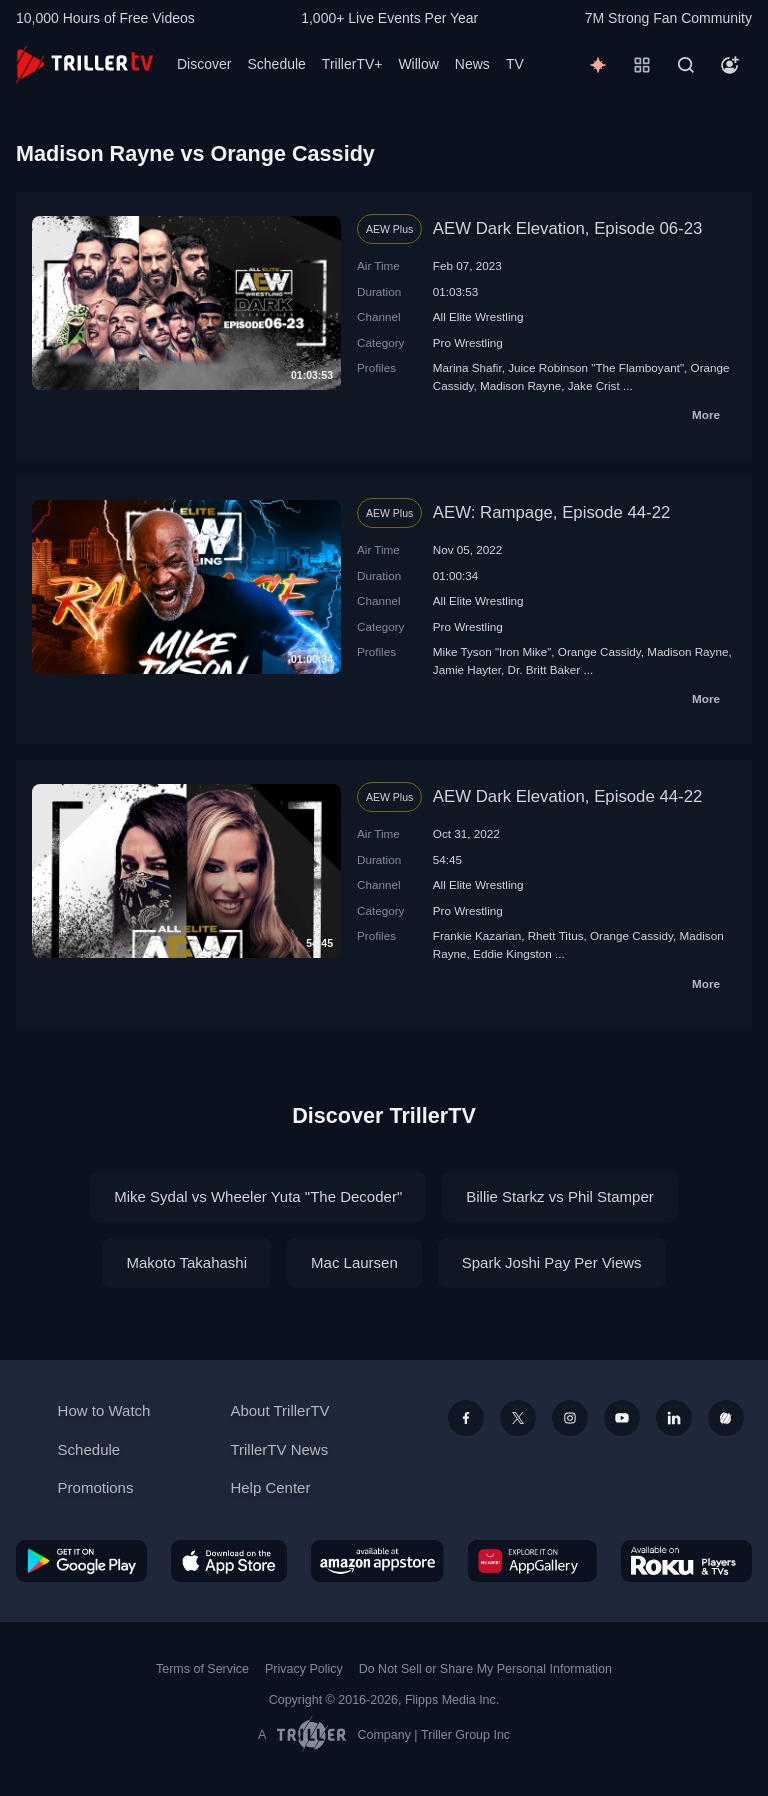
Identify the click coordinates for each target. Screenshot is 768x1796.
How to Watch (104, 1410)
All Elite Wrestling (478, 316)
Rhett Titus (556, 935)
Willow (418, 64)
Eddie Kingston (512, 953)
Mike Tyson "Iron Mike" (492, 651)
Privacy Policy (304, 1669)
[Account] (730, 65)
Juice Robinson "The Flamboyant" (596, 367)
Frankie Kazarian (477, 935)
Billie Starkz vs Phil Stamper (560, 1196)
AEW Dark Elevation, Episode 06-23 (568, 228)
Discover (204, 64)
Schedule (276, 64)
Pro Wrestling (468, 342)
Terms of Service (202, 1669)
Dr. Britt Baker (544, 669)
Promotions (96, 1487)
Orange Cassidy (599, 651)
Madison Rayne (520, 385)
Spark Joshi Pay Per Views (552, 1262)
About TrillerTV (279, 1410)
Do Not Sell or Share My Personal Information (485, 1669)
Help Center (270, 1487)
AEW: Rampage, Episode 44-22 (552, 512)
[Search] (686, 65)
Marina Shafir (467, 367)
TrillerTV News (279, 1449)
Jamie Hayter (467, 669)
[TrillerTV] (84, 64)
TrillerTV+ (352, 64)
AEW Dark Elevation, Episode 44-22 (568, 796)
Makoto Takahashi (186, 1262)
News (472, 64)
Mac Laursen (354, 1262)
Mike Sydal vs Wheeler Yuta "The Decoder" (258, 1196)
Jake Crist (594, 385)
